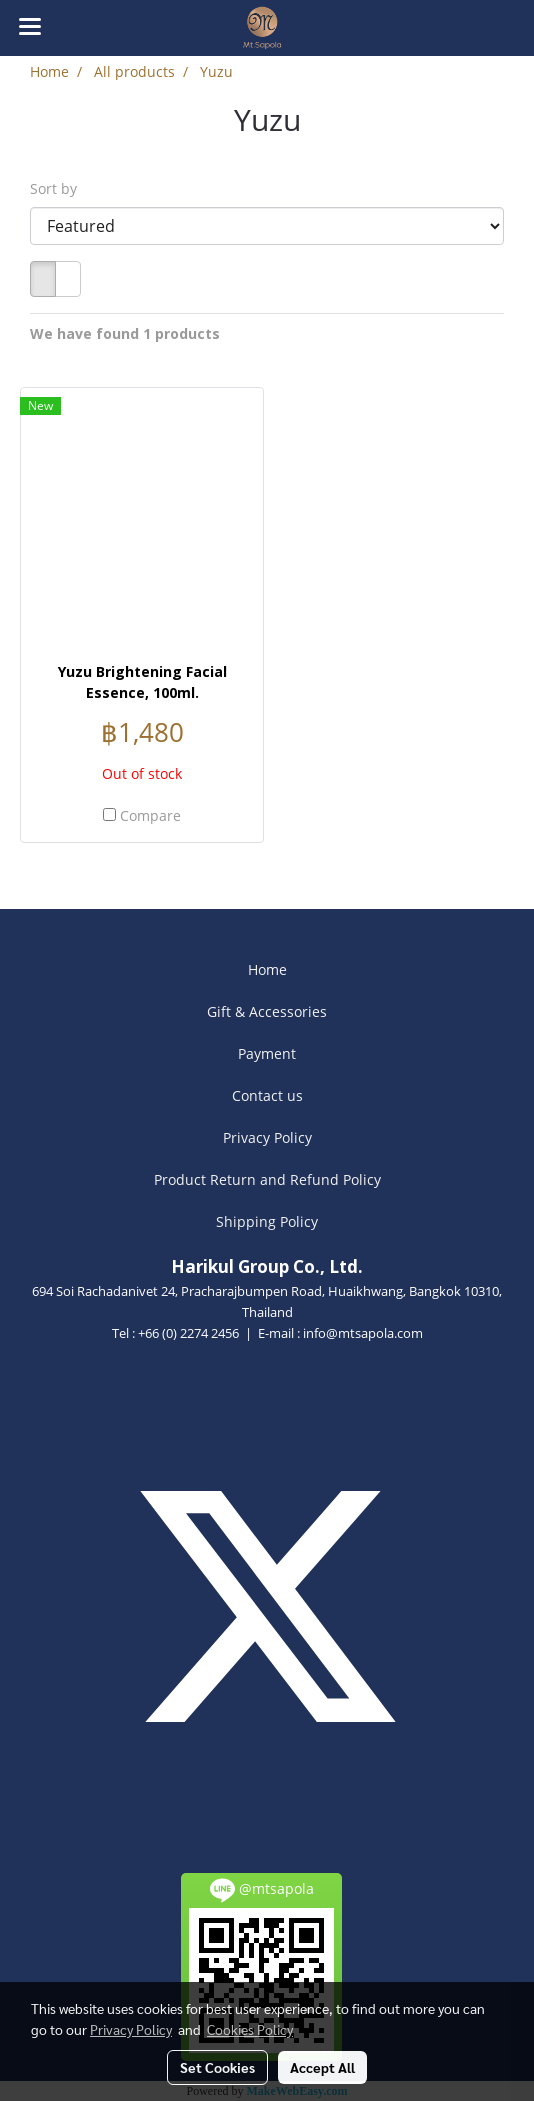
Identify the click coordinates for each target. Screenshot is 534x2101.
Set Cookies (217, 2067)
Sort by (59, 188)
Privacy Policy (267, 1137)
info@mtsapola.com (363, 1333)
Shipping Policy (267, 1221)
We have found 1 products (125, 333)
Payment (267, 1053)
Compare (150, 815)
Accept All (322, 2067)
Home (267, 969)
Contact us (267, 1095)
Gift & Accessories (267, 1011)
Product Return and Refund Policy (267, 1179)
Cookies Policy (250, 2029)
